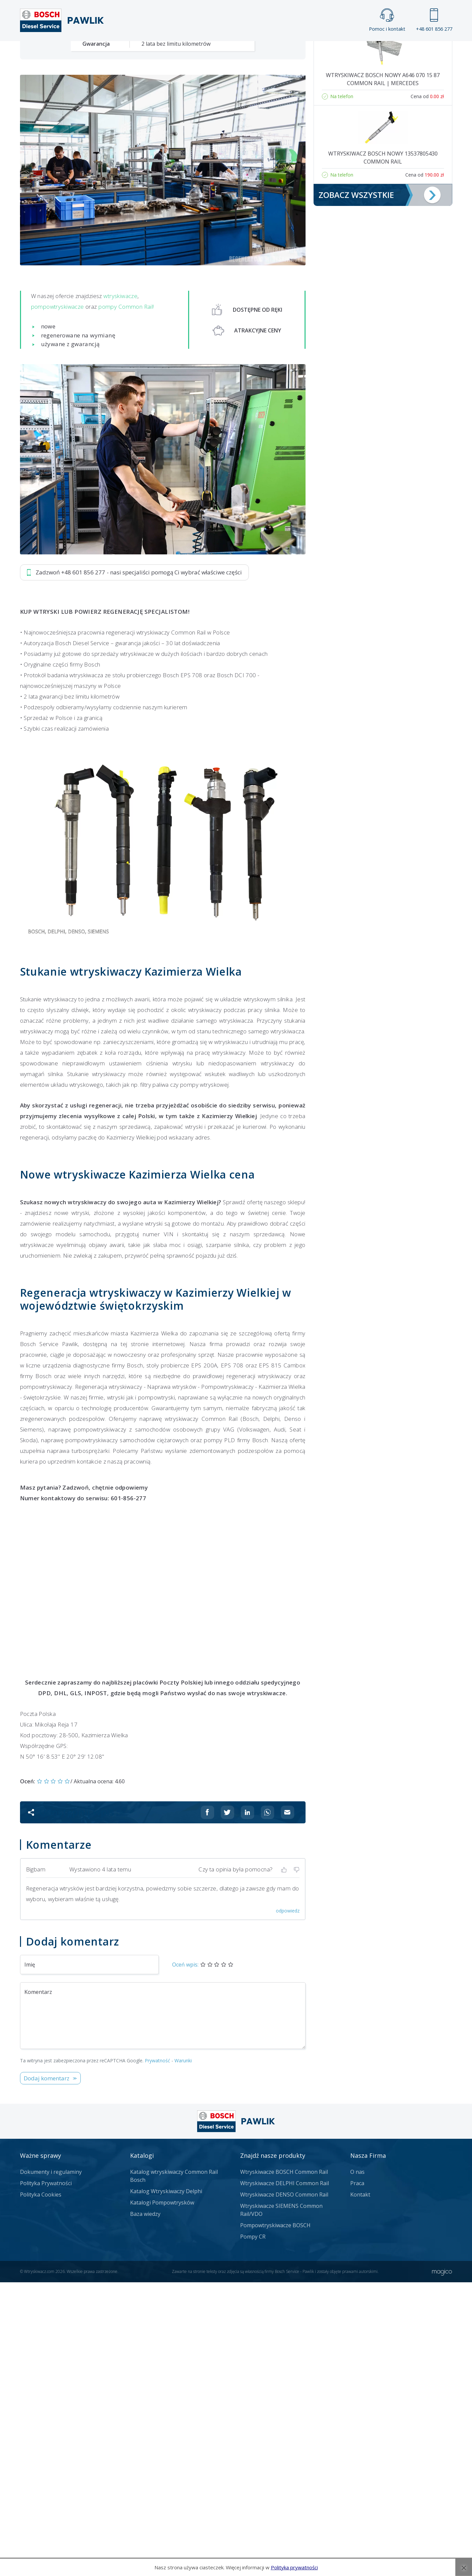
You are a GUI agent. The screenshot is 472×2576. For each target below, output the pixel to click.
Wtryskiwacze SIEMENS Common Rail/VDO (281, 2503)
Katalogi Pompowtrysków (162, 2496)
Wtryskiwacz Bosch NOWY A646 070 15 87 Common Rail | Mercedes (383, 373)
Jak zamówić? (149, 233)
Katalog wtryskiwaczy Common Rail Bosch (174, 2469)
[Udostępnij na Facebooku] (207, 2106)
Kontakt (319, 52)
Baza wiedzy (145, 2507)
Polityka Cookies (40, 2488)
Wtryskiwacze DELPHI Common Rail (284, 2477)
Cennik (281, 52)
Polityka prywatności (294, 2567)
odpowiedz (288, 2204)
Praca (246, 52)
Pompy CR (253, 2530)
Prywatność (157, 2354)
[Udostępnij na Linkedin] (247, 2106)
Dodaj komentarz (46, 2372)
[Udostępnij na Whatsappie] (267, 2106)
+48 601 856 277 (434, 20)
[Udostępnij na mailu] (287, 2106)
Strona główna (162, 52)
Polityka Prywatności (46, 2477)
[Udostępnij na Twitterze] (227, 2106)
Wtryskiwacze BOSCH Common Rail (284, 2465)
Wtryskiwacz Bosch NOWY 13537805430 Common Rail (383, 451)
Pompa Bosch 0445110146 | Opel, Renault (383, 298)
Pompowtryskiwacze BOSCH (275, 2519)
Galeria (210, 52)
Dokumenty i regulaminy (51, 2465)
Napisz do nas (218, 234)
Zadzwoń (66, 234)
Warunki (183, 2354)
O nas (357, 2465)
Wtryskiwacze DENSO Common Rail (284, 2488)
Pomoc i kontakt (387, 20)
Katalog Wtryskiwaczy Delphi (166, 2485)
